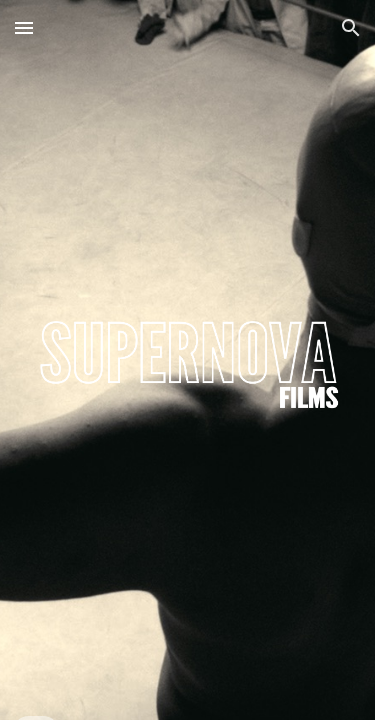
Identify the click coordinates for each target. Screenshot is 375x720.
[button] (24, 27)
